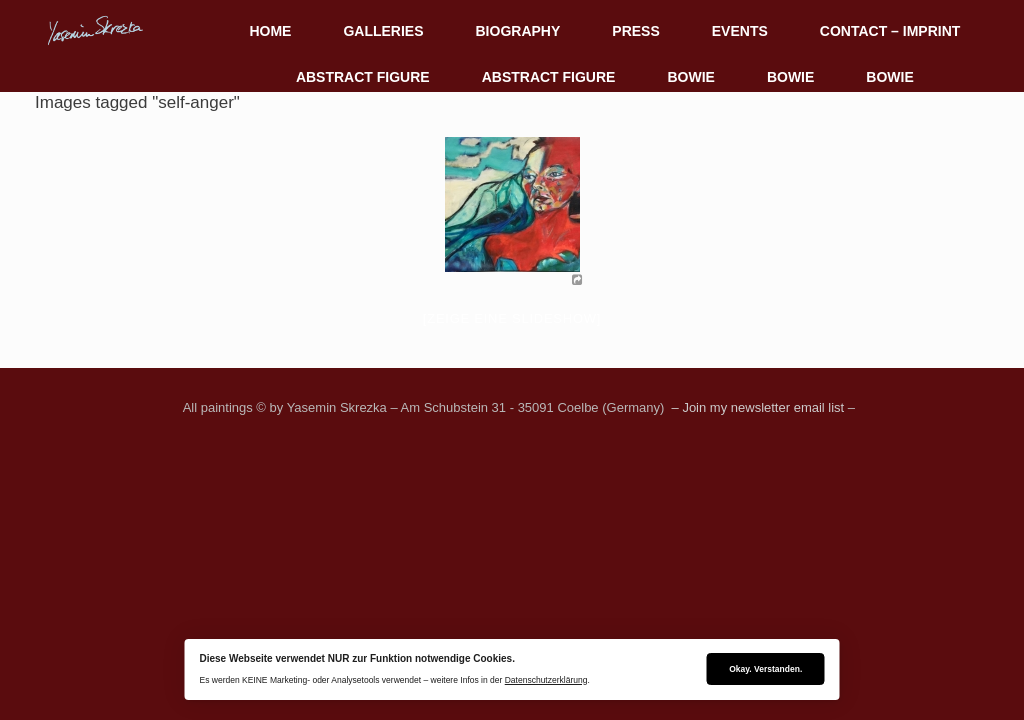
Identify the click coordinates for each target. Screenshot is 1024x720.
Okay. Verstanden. (765, 669)
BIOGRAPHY (518, 31)
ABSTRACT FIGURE (363, 77)
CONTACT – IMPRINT (890, 31)
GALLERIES (383, 31)
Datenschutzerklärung (546, 680)
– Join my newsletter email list (756, 407)
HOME (270, 31)
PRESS (635, 31)
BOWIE (690, 77)
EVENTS (740, 31)
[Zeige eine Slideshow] (512, 318)
